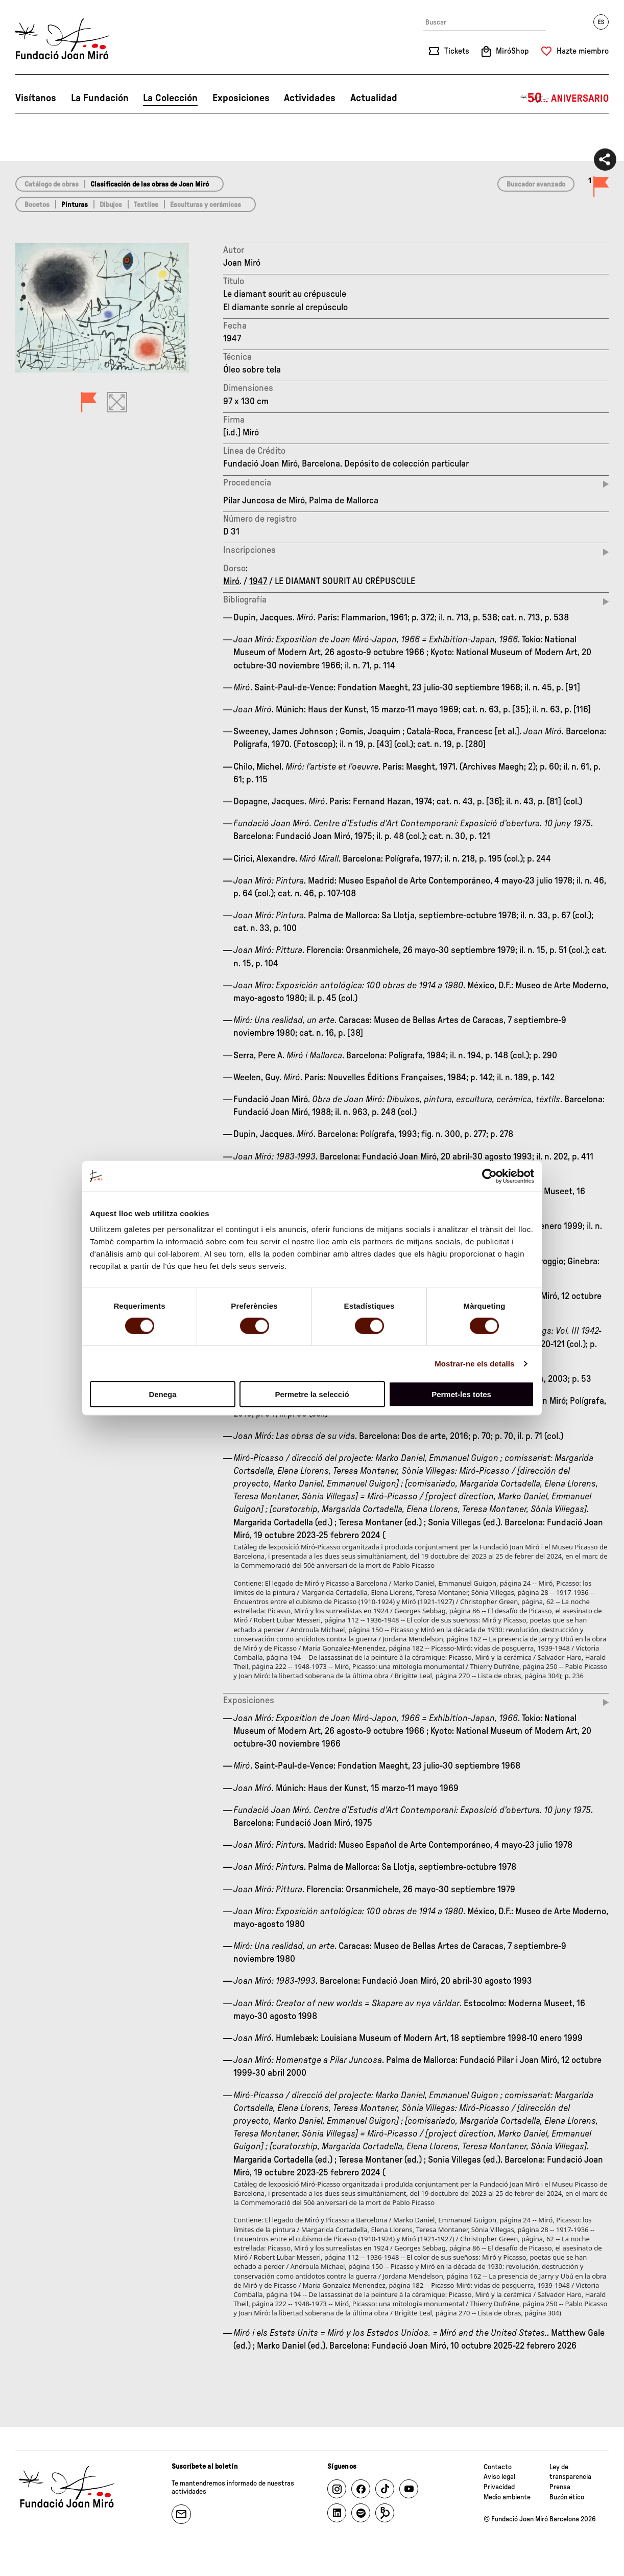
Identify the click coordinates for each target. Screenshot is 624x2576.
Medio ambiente (507, 2497)
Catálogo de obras (52, 184)
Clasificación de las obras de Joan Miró (149, 184)
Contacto (498, 2467)
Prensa (559, 2487)
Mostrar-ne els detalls (474, 1363)
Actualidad (373, 98)
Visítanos (35, 98)
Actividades (309, 98)
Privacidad (499, 2487)
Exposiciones (241, 98)
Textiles (146, 204)
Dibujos (111, 204)
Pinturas (74, 204)
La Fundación (100, 98)
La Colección (170, 98)
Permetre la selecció (312, 1394)
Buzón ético (566, 2497)
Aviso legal (499, 2476)
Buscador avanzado (536, 184)
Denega (162, 1394)
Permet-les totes (461, 1394)
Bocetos (37, 204)
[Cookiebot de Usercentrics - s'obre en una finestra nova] (489, 1175)
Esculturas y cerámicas (205, 204)
